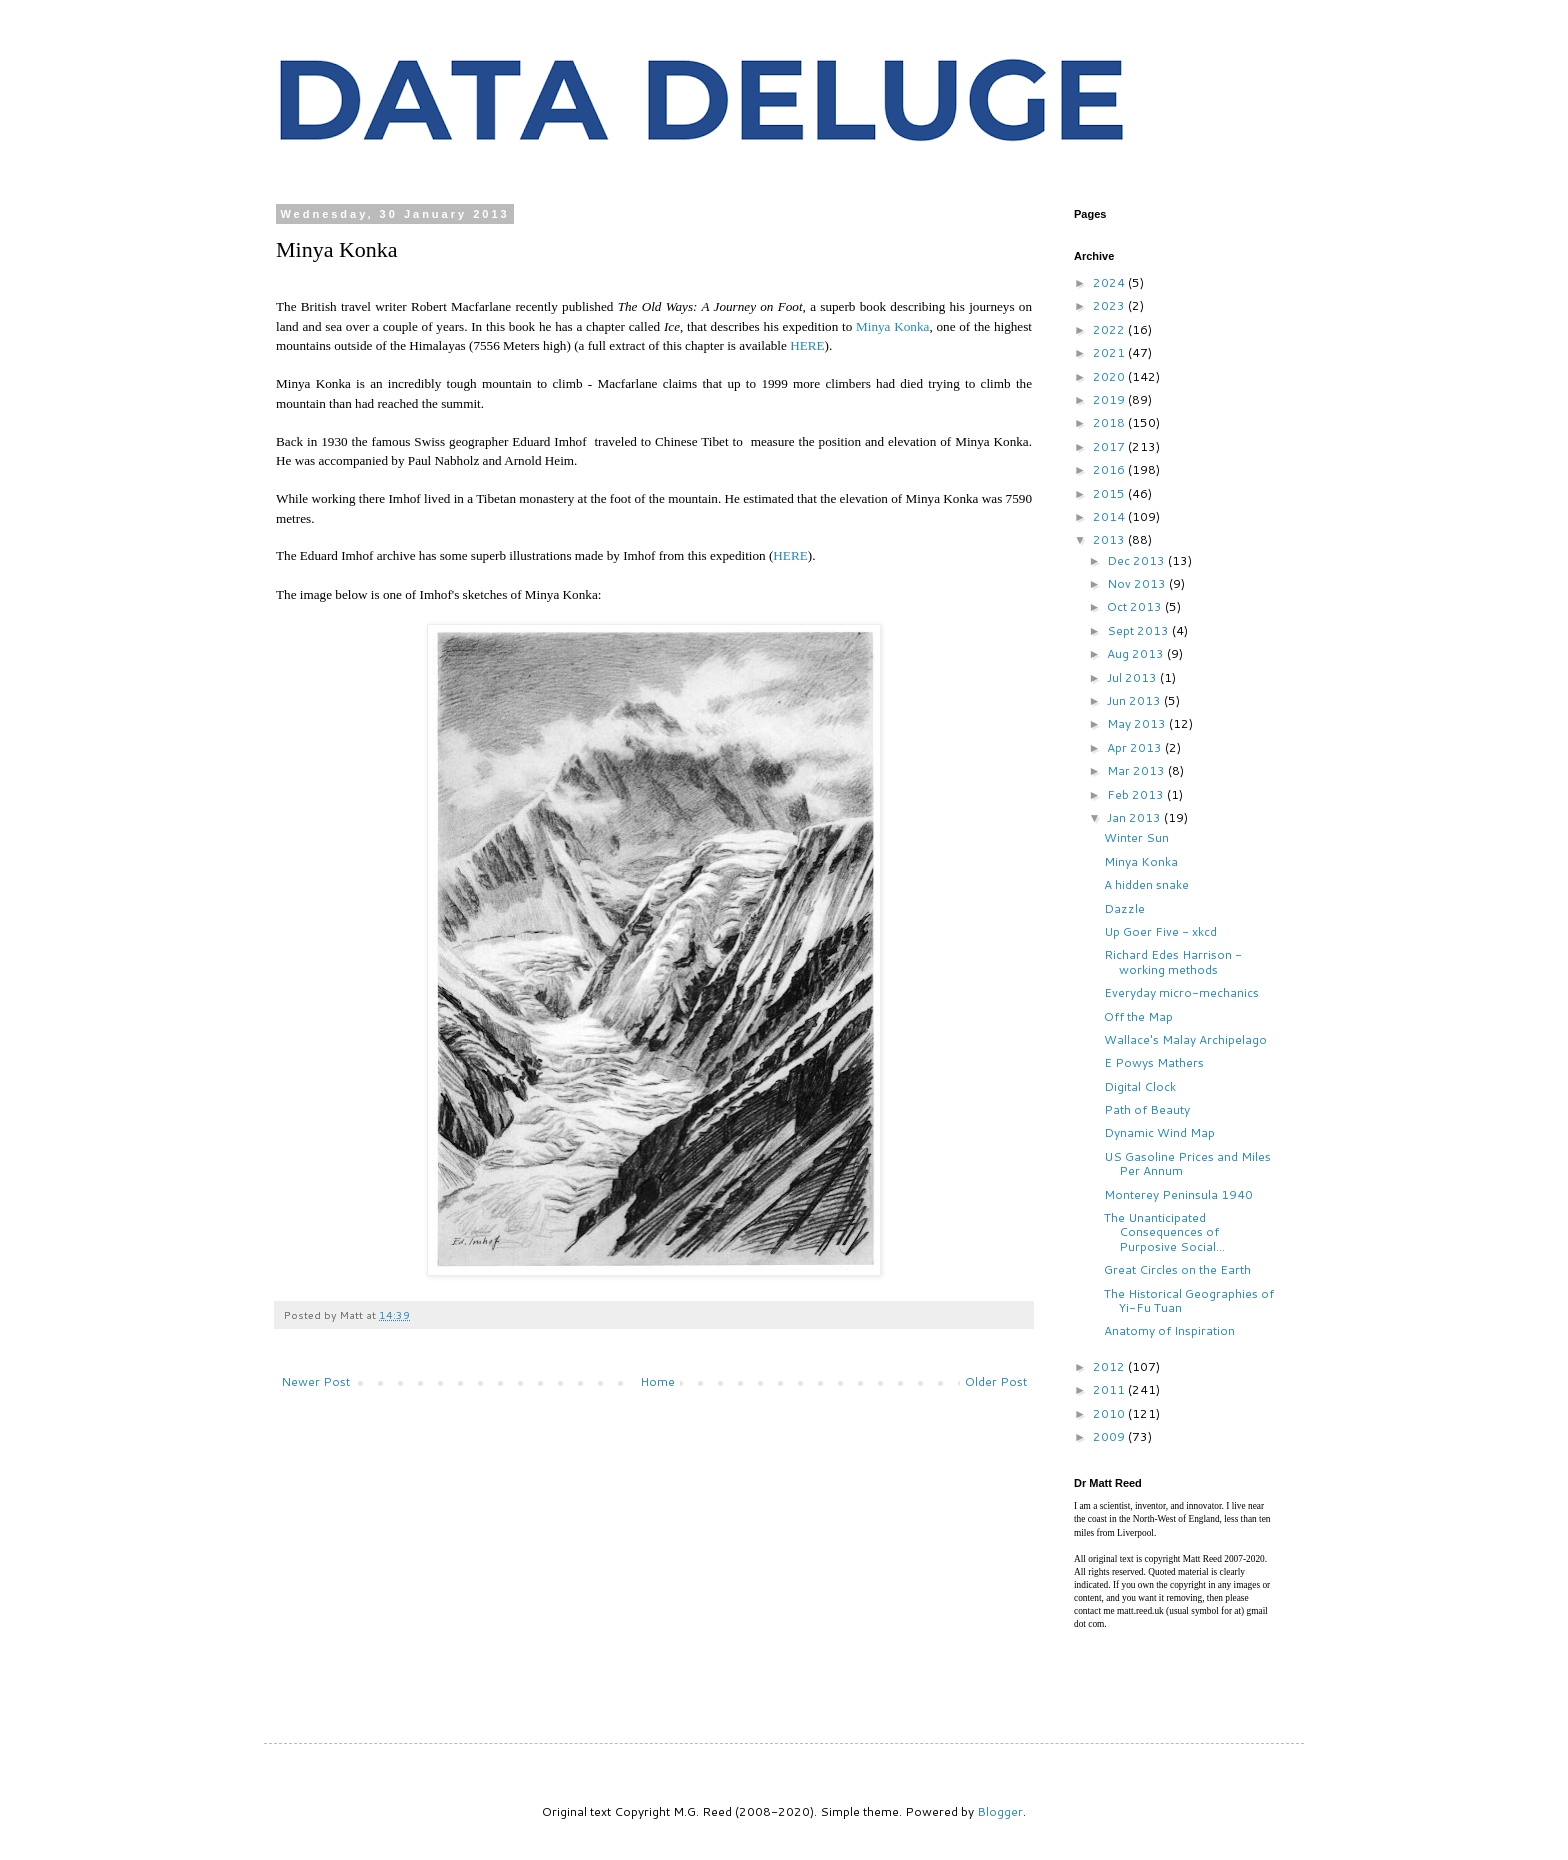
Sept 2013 (1139, 630)
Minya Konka (892, 326)
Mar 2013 (1137, 770)
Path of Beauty (1147, 1109)
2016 (1110, 469)
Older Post (996, 1381)
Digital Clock (1140, 1086)
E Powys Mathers (1154, 1062)
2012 (1110, 1366)
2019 (1110, 399)
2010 (1110, 1413)
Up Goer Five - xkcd (1160, 931)
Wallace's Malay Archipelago (1185, 1039)
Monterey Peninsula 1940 (1178, 1194)
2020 (1110, 376)
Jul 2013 (1133, 677)
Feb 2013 (1137, 794)
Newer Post (315, 1381)
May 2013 (1138, 723)
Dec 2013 (1137, 560)
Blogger (1000, 1811)
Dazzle (1124, 908)
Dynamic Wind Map (1159, 1132)
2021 (1110, 352)
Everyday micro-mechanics (1181, 992)
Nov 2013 (1138, 583)
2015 (1110, 493)
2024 (1110, 282)
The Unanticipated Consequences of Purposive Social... (1164, 1232)
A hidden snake (1146, 884)
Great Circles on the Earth (1177, 1269)
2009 (1110, 1436)
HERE (807, 345)
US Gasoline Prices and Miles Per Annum (1187, 1163)
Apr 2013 (1136, 747)
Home (657, 1381)
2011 (1110, 1389)
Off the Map (1138, 1016)
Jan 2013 (1135, 817)
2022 (1110, 329)
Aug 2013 (1137, 653)
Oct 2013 (1136, 606)
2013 (1110, 539)
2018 (1110, 422)
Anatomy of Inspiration (1169, 1330)
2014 (1110, 516)
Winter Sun (1136, 837)
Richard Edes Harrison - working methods (1173, 961)
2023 (1110, 305)
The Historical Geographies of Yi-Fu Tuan (1189, 1300)
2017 (1110, 446)
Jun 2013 (1135, 700)
